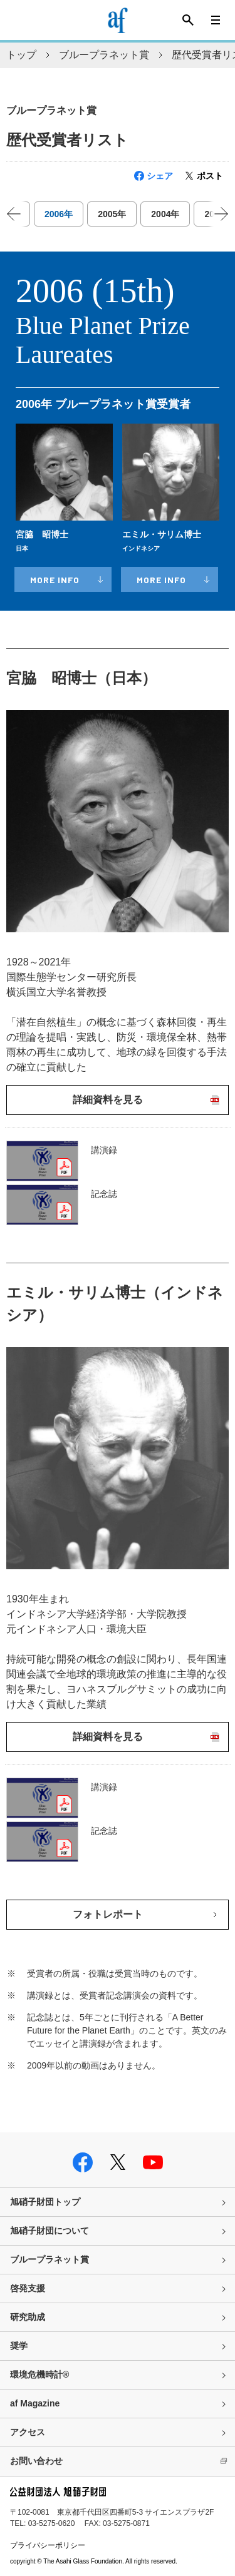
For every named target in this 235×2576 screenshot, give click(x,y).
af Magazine (35, 2403)
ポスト (210, 176)
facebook (83, 2162)
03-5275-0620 (51, 2523)
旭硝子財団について (49, 2231)
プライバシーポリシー (47, 2545)
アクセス (27, 2432)
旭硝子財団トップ (45, 2202)
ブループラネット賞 (104, 54)
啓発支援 (27, 2288)
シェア (160, 176)
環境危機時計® (39, 2375)
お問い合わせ (36, 2461)
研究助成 (27, 2317)
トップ (21, 54)
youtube (153, 2162)
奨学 (19, 2346)
